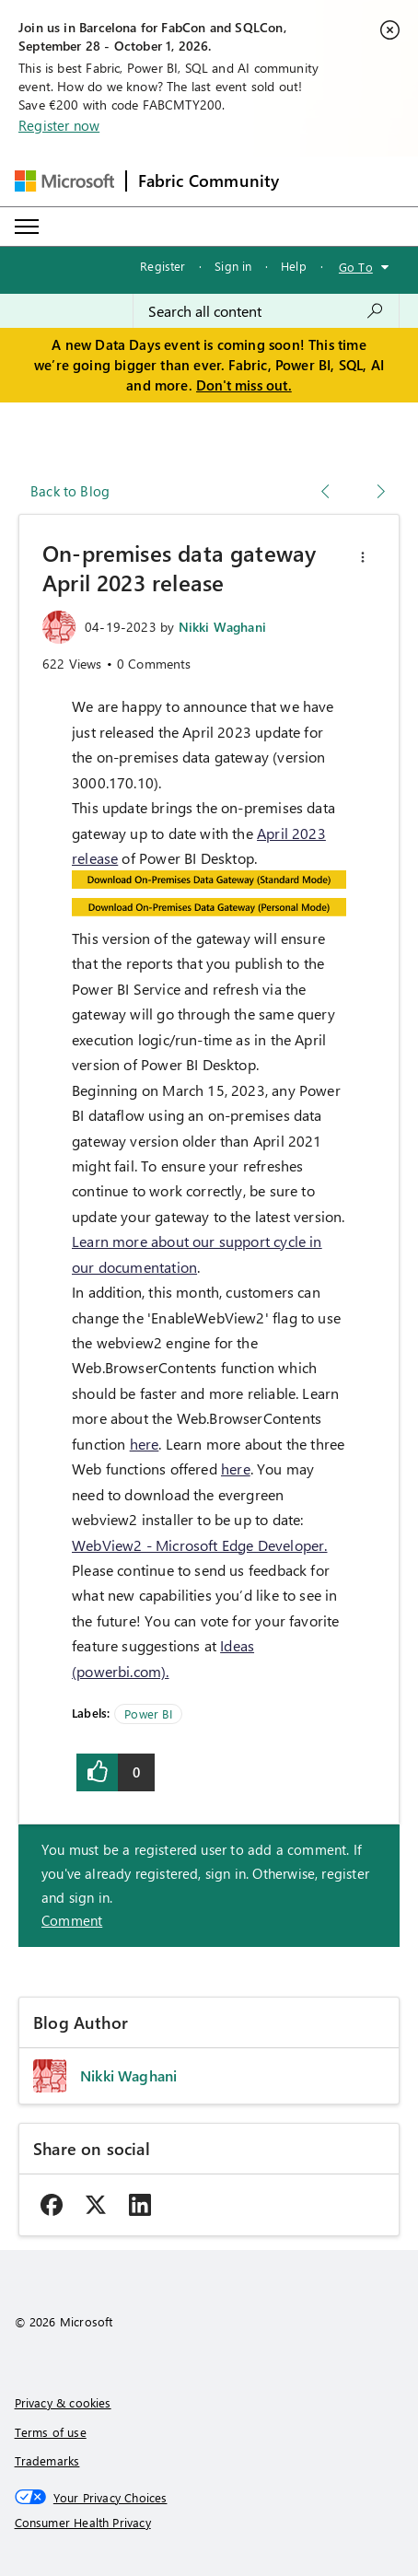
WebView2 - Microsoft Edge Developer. (199, 1545)
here (144, 1443)
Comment (71, 1920)
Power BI (147, 1713)
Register (162, 266)
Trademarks (47, 2460)
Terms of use (51, 2432)
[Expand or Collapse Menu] (26, 226)
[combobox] (266, 311)
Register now (58, 125)
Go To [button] (356, 266)
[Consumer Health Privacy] (209, 2522)
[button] (363, 557)
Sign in (233, 266)
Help (294, 266)
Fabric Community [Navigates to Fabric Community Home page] (209, 180)
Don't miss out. (244, 385)
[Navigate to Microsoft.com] (64, 181)
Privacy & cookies (63, 2402)
